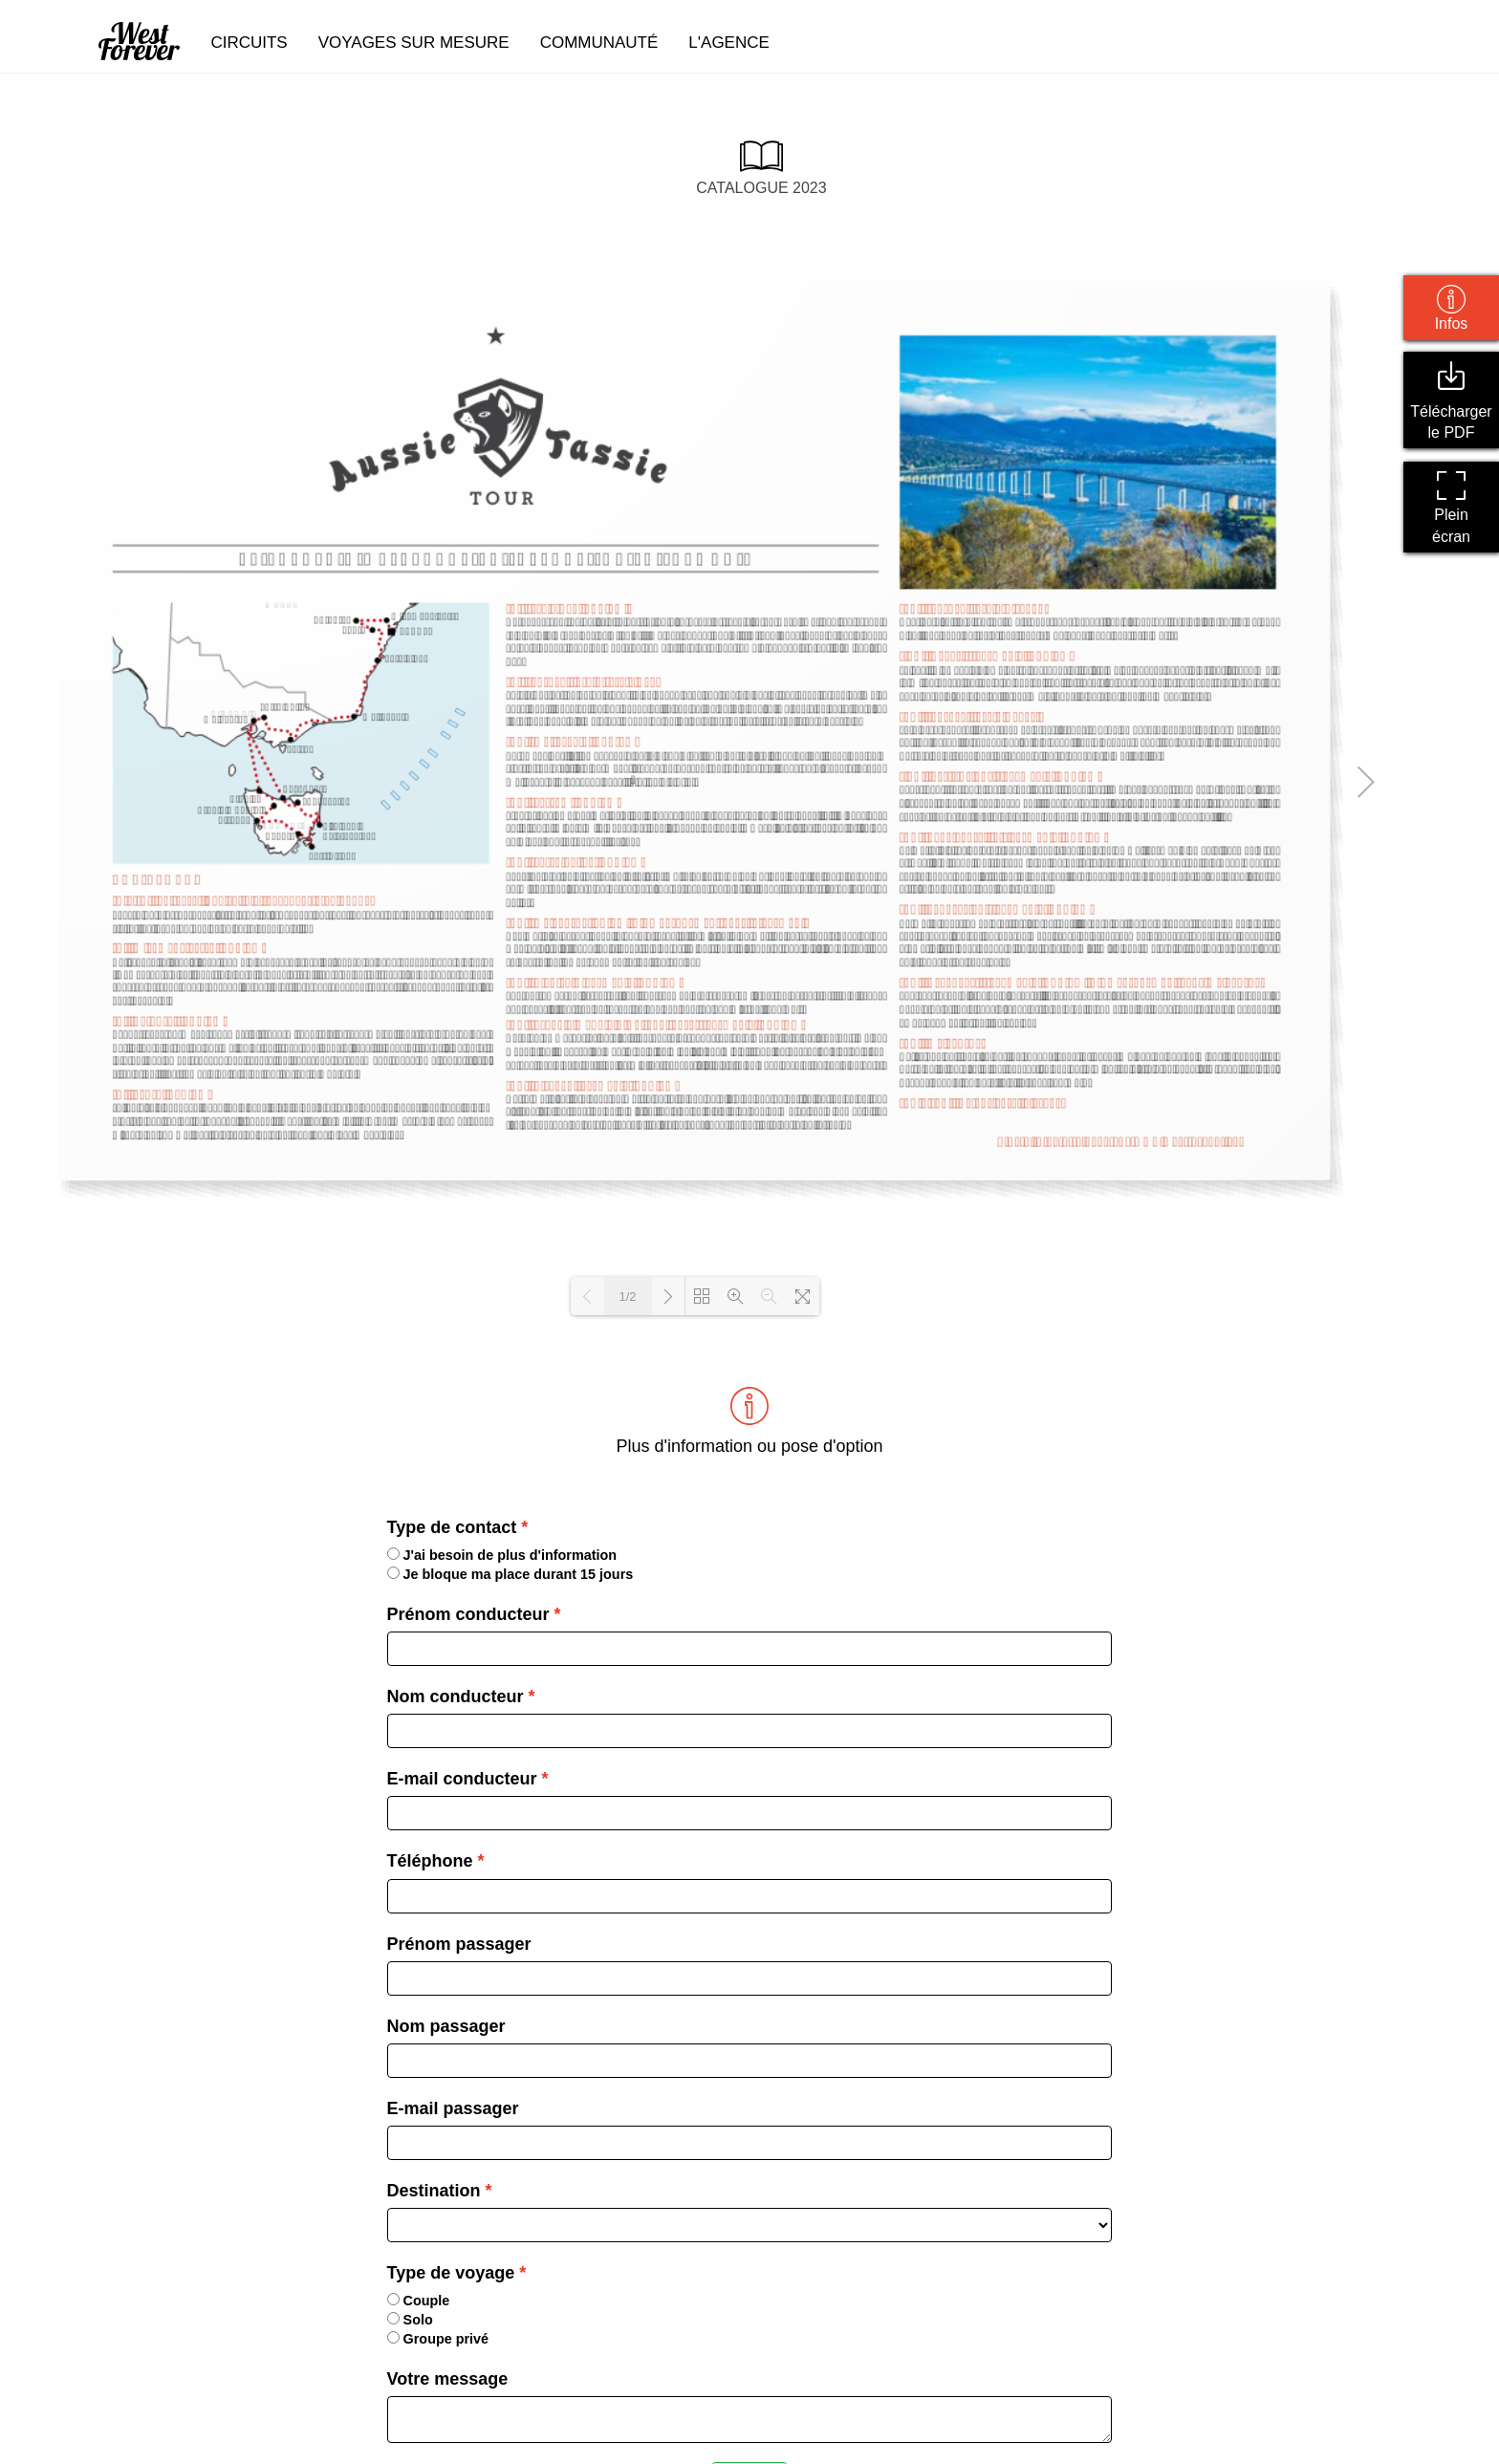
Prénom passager (459, 1944)
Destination (434, 2190)
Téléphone (430, 1860)
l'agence (729, 42)
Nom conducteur (455, 1696)
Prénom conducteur (468, 1614)
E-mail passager (453, 2108)
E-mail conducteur (462, 1778)
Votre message (448, 2378)
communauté (599, 42)
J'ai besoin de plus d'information (502, 1555)
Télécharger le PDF (1450, 401)
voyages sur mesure (414, 42)
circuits (248, 42)
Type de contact (452, 1527)
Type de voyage (451, 2272)
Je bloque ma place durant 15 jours (510, 1574)
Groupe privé (438, 2338)
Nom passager (446, 2026)
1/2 (627, 1296)
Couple (418, 2300)
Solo (410, 2319)
